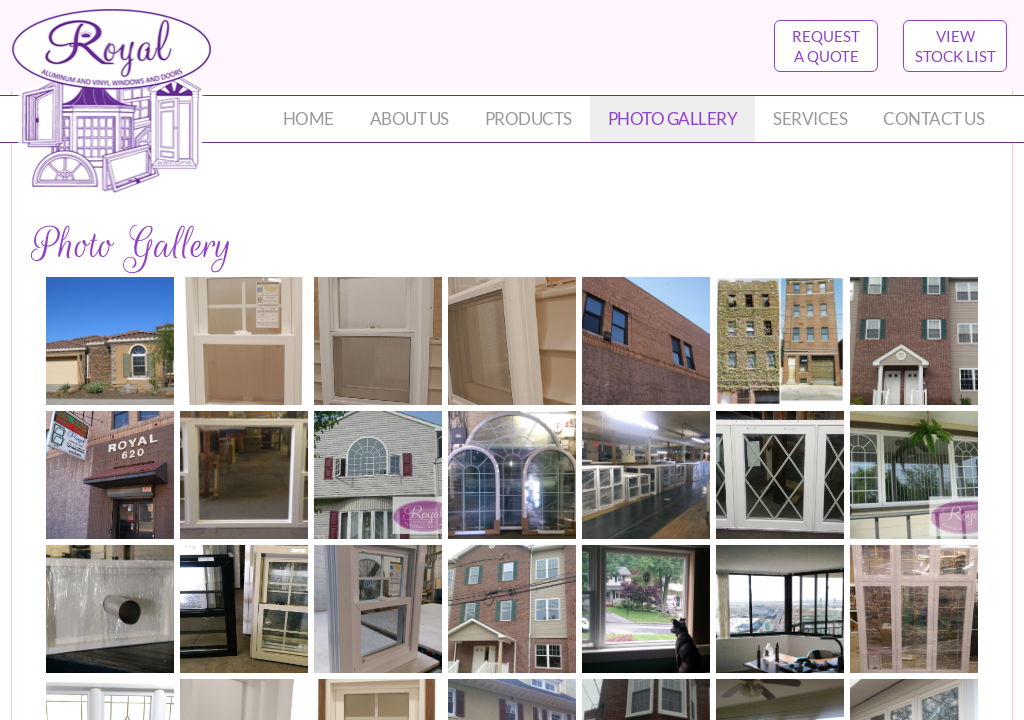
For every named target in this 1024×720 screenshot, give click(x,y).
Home (308, 118)
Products (528, 118)
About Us (409, 118)
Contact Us (933, 118)
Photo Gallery (673, 118)
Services (810, 118)
